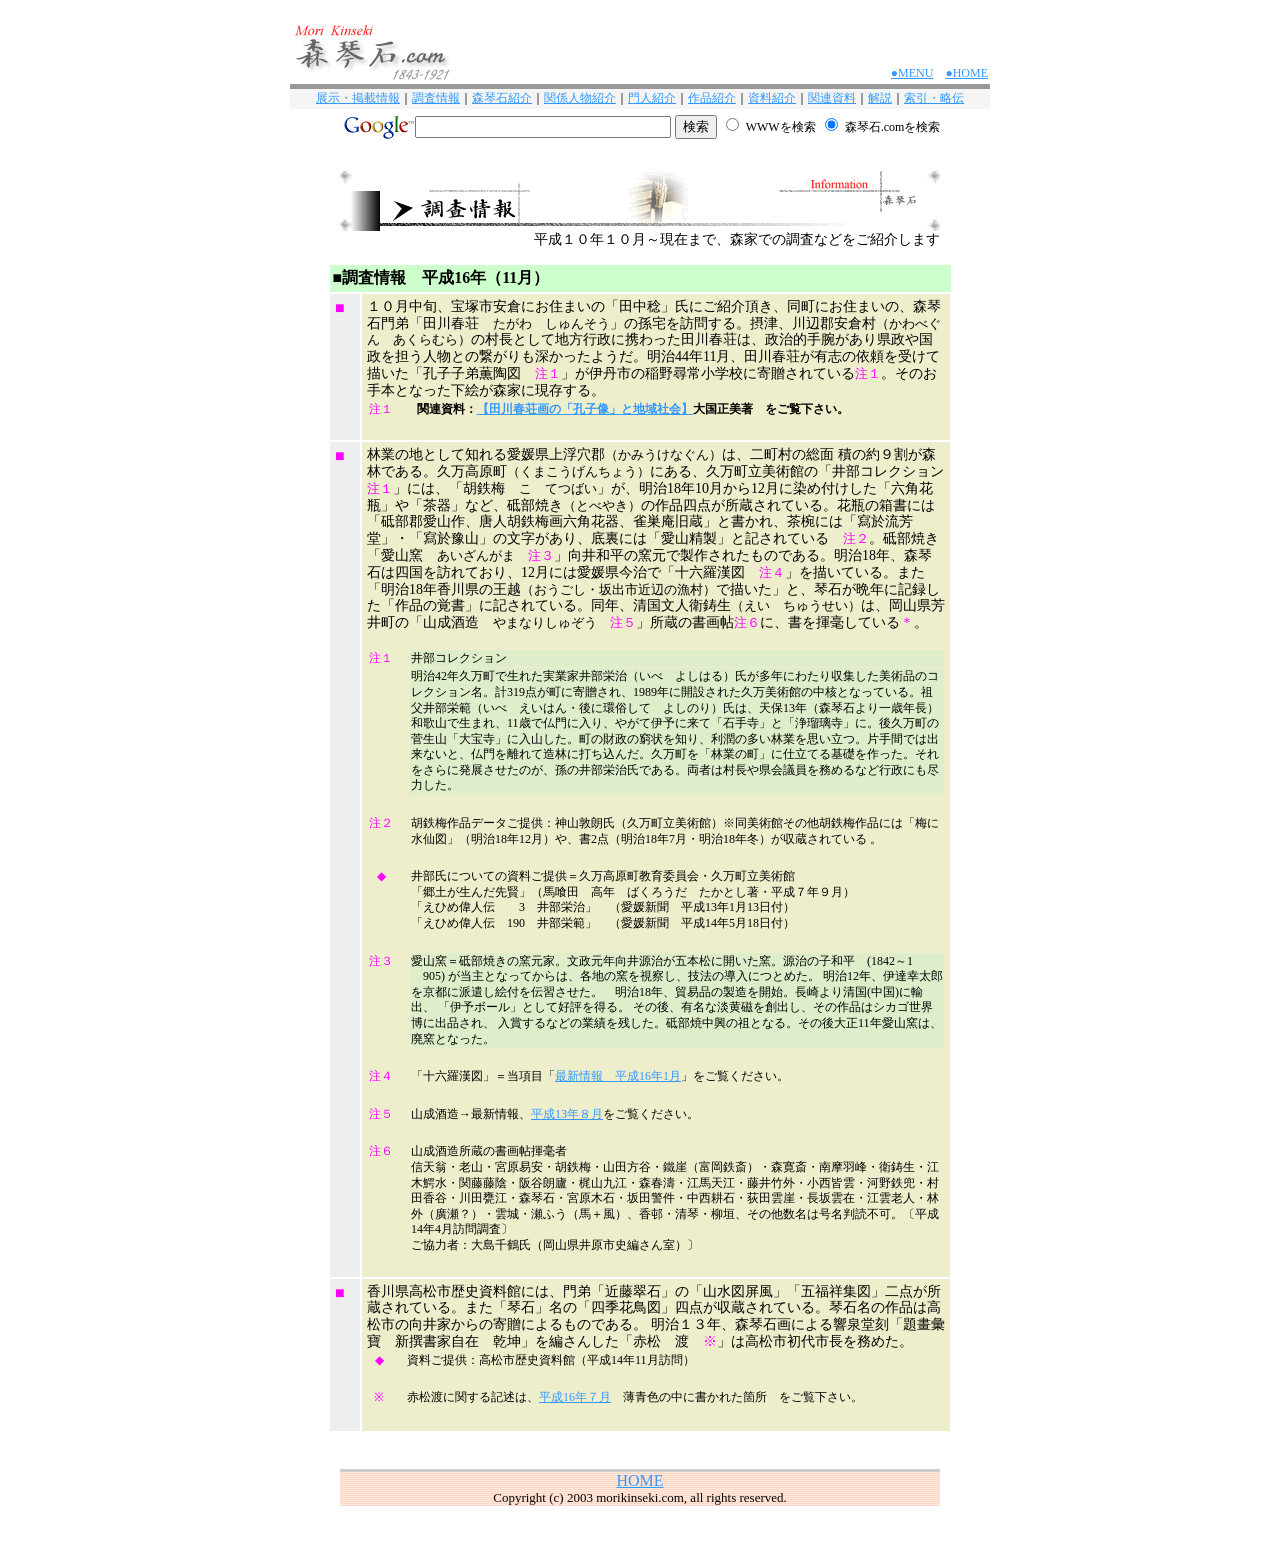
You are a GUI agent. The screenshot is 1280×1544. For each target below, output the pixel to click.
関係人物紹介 (580, 98)
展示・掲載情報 (358, 98)
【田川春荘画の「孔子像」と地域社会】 (585, 409)
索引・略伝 (934, 98)
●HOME (966, 73)
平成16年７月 (575, 1397)
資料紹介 (772, 98)
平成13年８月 (567, 1114)
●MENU (912, 73)
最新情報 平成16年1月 (618, 1076)
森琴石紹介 (502, 98)
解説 (880, 98)
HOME (639, 1480)
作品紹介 (712, 98)
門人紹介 (652, 98)
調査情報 (436, 98)
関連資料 (832, 98)
